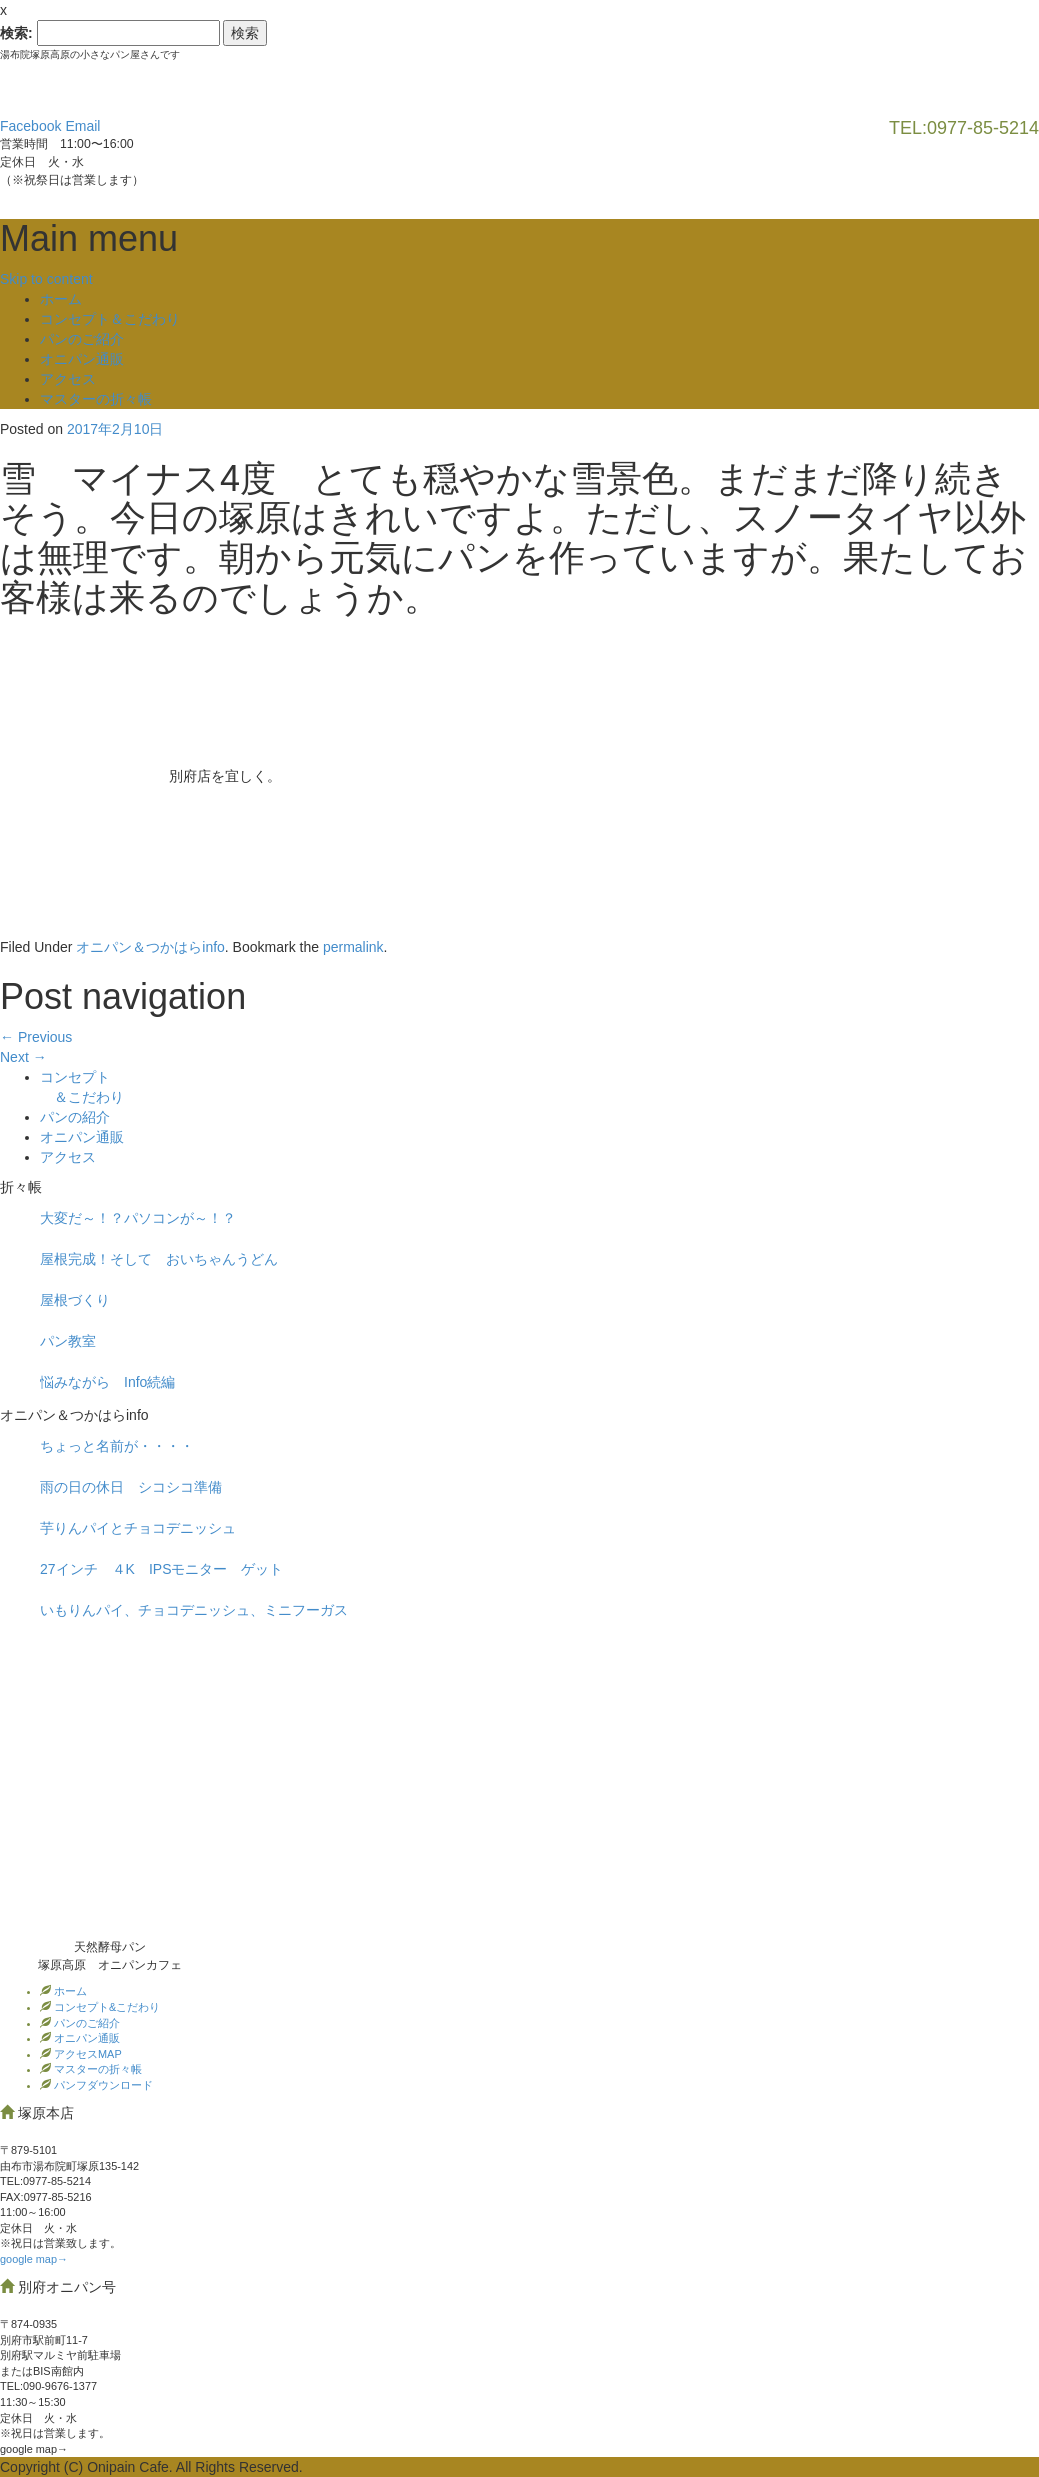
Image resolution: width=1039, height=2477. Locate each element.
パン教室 (68, 1341)
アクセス (68, 379)
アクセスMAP (86, 2054)
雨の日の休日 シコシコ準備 (131, 1487)
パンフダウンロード (102, 2085)
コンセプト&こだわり (105, 2007)
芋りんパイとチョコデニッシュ (138, 1528)
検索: (16, 33)
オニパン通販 (82, 359)
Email (82, 126)
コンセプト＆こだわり (110, 319)
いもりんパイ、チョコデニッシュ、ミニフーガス (194, 1610)
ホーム (61, 299)
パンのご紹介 (82, 339)
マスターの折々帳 (96, 399)
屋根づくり (75, 1300)
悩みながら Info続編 (107, 1382)
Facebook (30, 126)
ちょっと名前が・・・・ (117, 1446)
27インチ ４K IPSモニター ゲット (161, 1569)
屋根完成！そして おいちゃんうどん (159, 1259)
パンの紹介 (75, 1117)
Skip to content (46, 279)
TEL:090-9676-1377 (48, 2386)
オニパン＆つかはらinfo (150, 947)
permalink (353, 947)
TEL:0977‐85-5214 (45, 2181)
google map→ (34, 2259)
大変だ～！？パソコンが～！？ (138, 1218)
